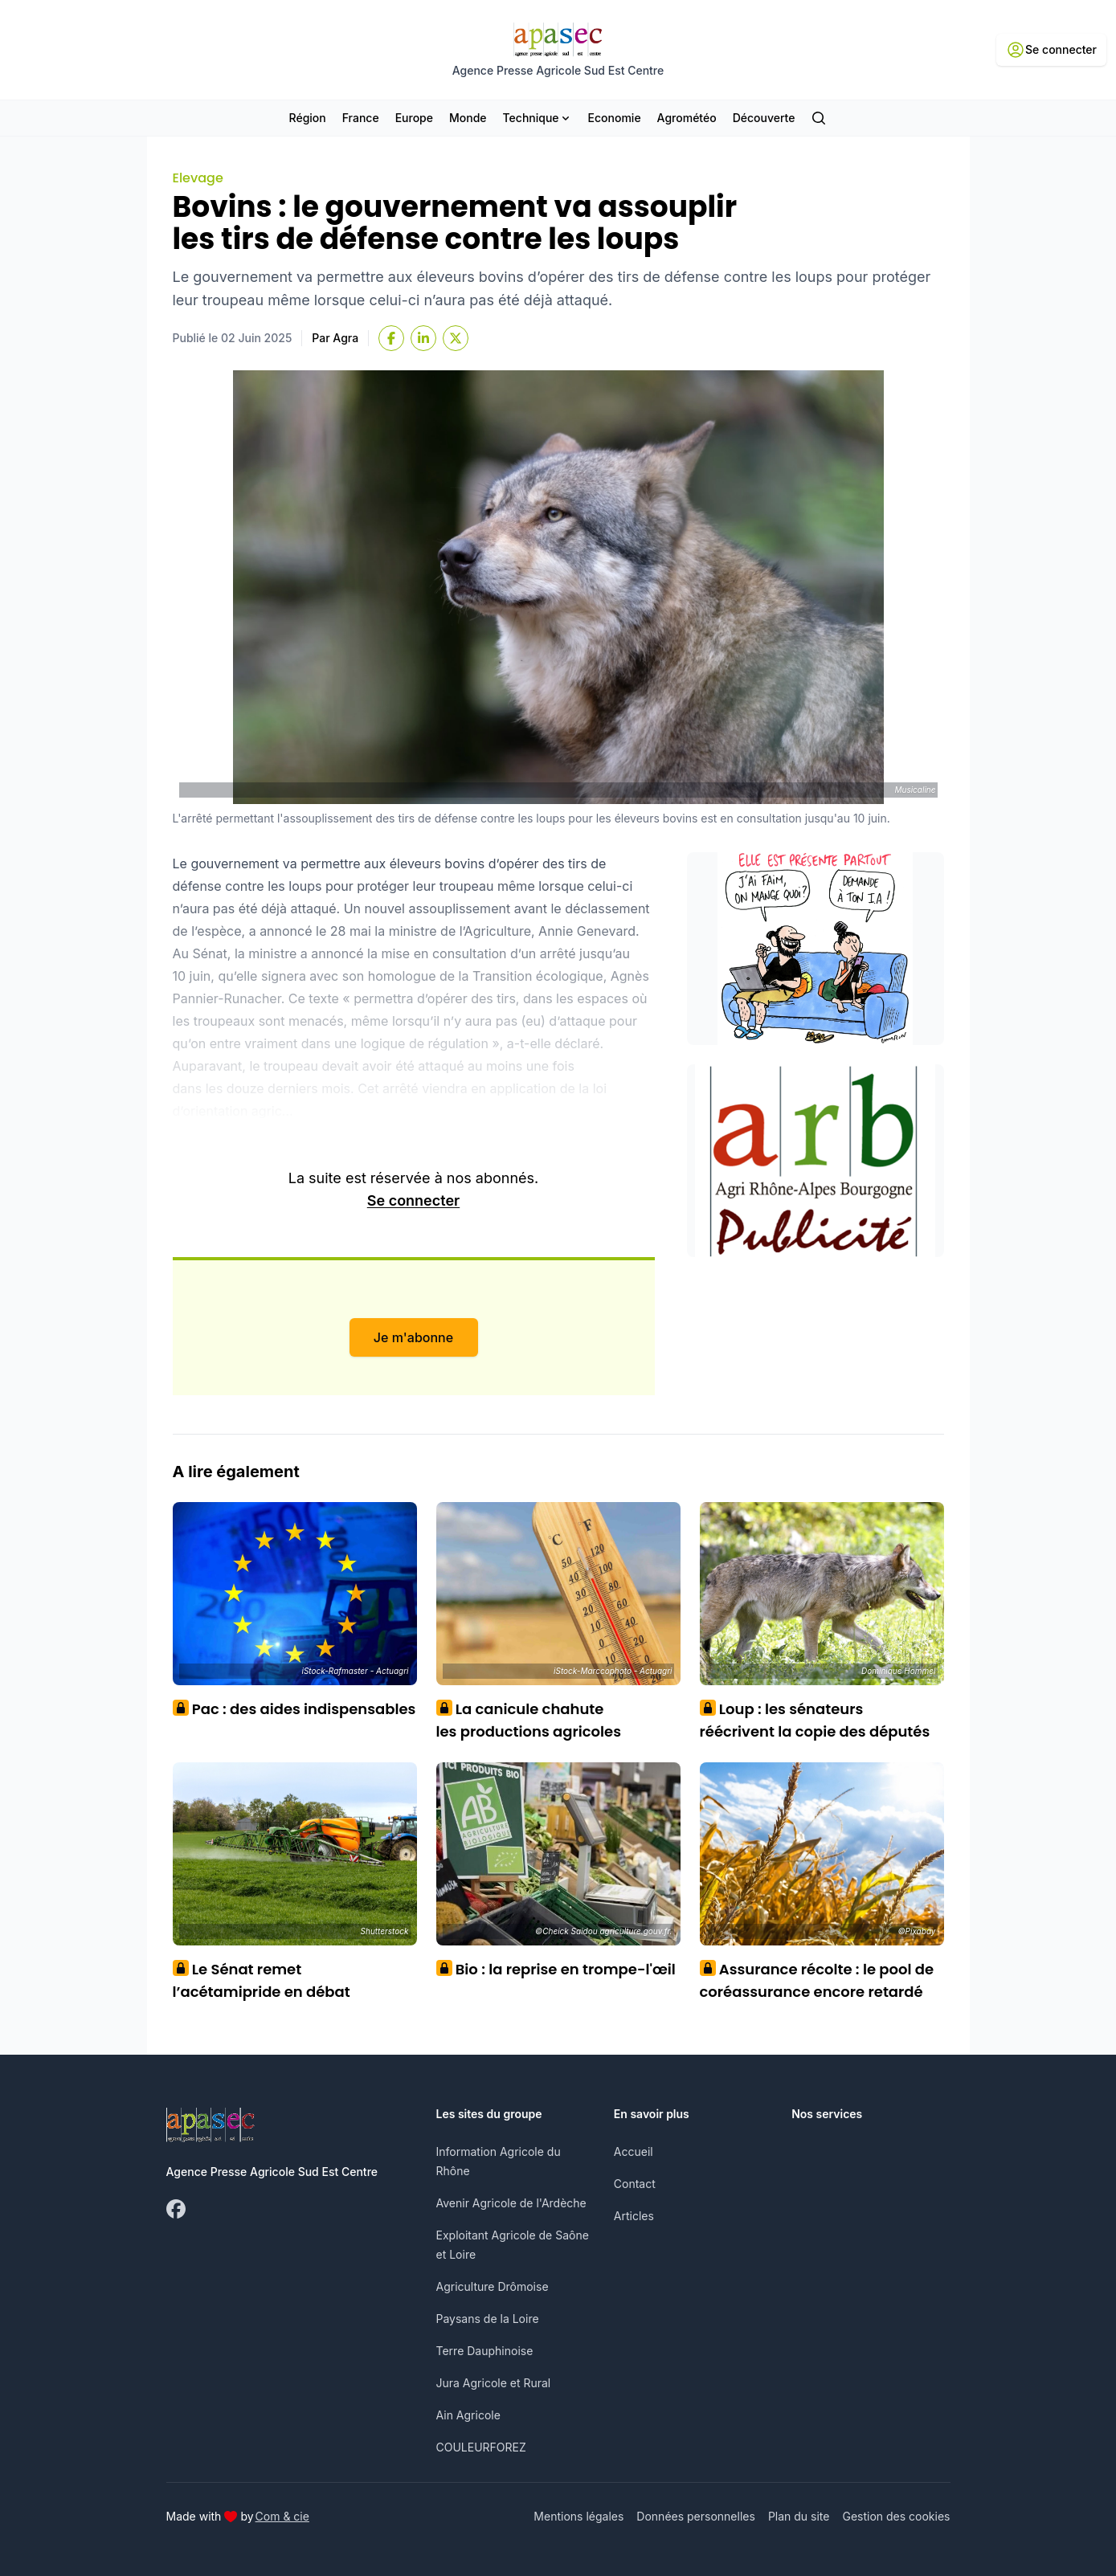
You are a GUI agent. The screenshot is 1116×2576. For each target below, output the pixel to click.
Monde (468, 118)
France (360, 118)
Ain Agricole (468, 2415)
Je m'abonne (413, 1337)
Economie (614, 118)
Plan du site (799, 2516)
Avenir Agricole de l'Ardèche (511, 2203)
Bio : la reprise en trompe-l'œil (556, 1969)
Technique (537, 118)
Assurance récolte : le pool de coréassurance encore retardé (817, 1980)
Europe (414, 118)
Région (307, 118)
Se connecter (413, 1200)
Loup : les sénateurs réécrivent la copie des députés (815, 1720)
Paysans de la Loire (487, 2318)
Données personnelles (695, 2516)
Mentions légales (578, 2516)
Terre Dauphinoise (484, 2351)
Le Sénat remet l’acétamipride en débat (261, 1980)
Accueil (633, 2151)
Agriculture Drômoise (492, 2286)
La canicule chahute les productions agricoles (529, 1720)
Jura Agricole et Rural (493, 2383)
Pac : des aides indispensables (294, 1709)
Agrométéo (687, 118)
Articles (634, 2216)
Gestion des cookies (896, 2516)
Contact (635, 2183)
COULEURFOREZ (481, 2447)
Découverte (764, 118)
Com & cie (282, 2516)
